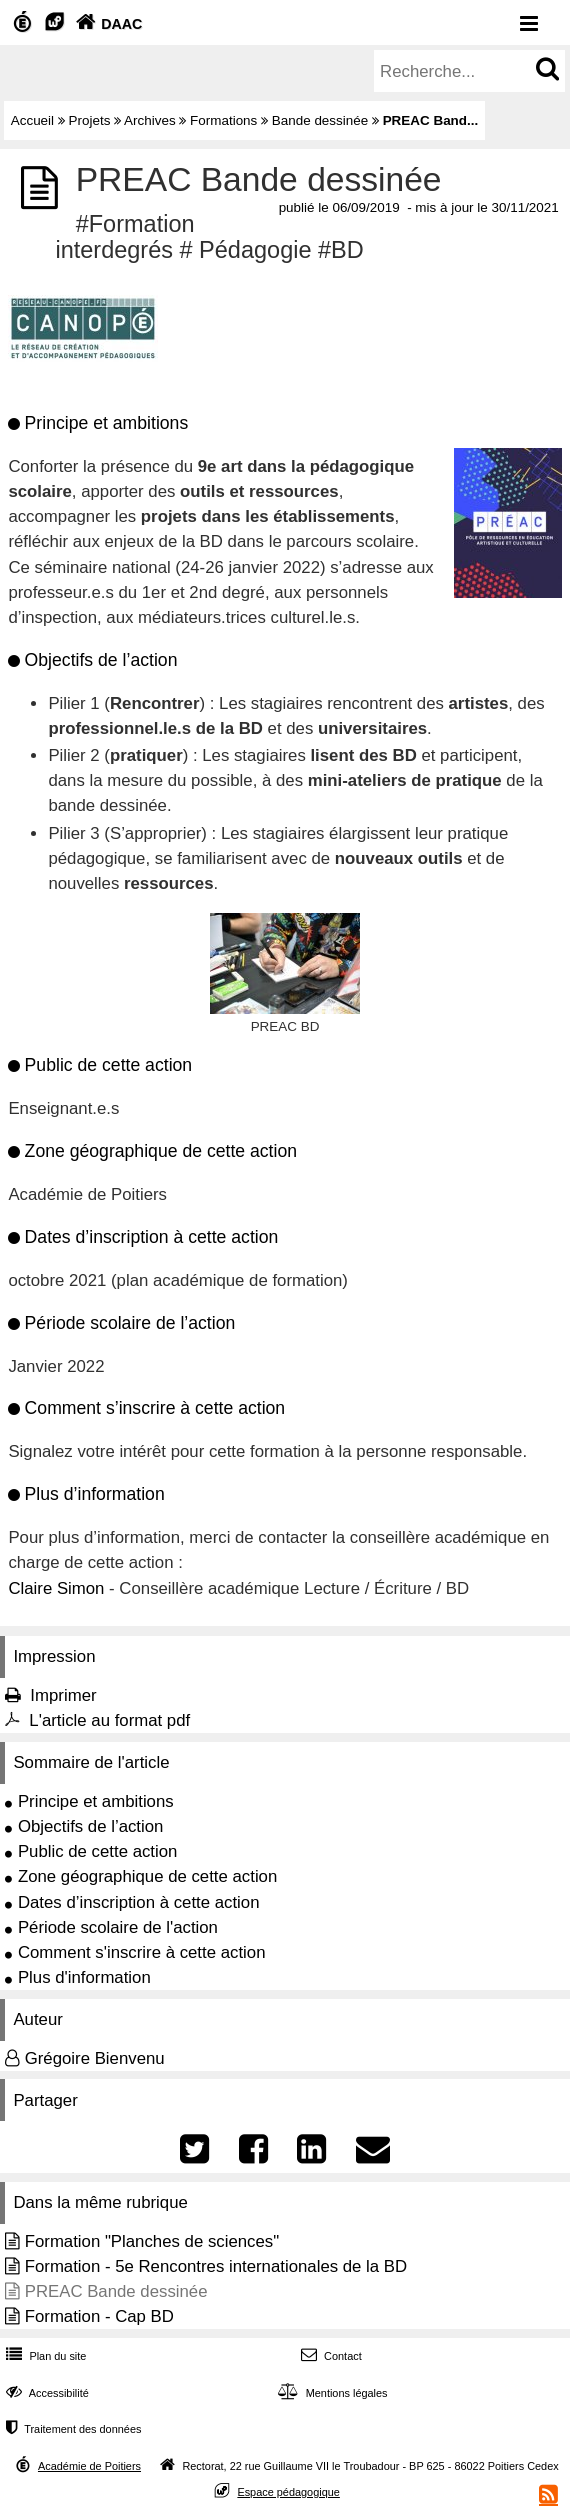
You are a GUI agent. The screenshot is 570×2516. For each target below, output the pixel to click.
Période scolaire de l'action (118, 1927)
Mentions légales (330, 2393)
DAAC (107, 24)
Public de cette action (98, 1851)
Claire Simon (56, 1588)
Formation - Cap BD (99, 2316)
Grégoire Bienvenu (95, 2058)
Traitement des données (71, 2429)
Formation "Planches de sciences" (152, 2241)
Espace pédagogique (288, 2492)
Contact (329, 2356)
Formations (223, 120)
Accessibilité (45, 2393)
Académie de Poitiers (89, 2466)
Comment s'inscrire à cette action (142, 1952)
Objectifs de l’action (91, 1826)
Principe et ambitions (96, 1801)
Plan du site (44, 2356)
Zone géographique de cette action (147, 1876)
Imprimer (63, 1695)
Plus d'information (84, 1977)
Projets (90, 120)
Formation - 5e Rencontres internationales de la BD (216, 2266)
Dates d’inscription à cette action (139, 1902)
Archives (150, 120)
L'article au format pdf (109, 1720)
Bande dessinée (320, 120)
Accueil (32, 120)
